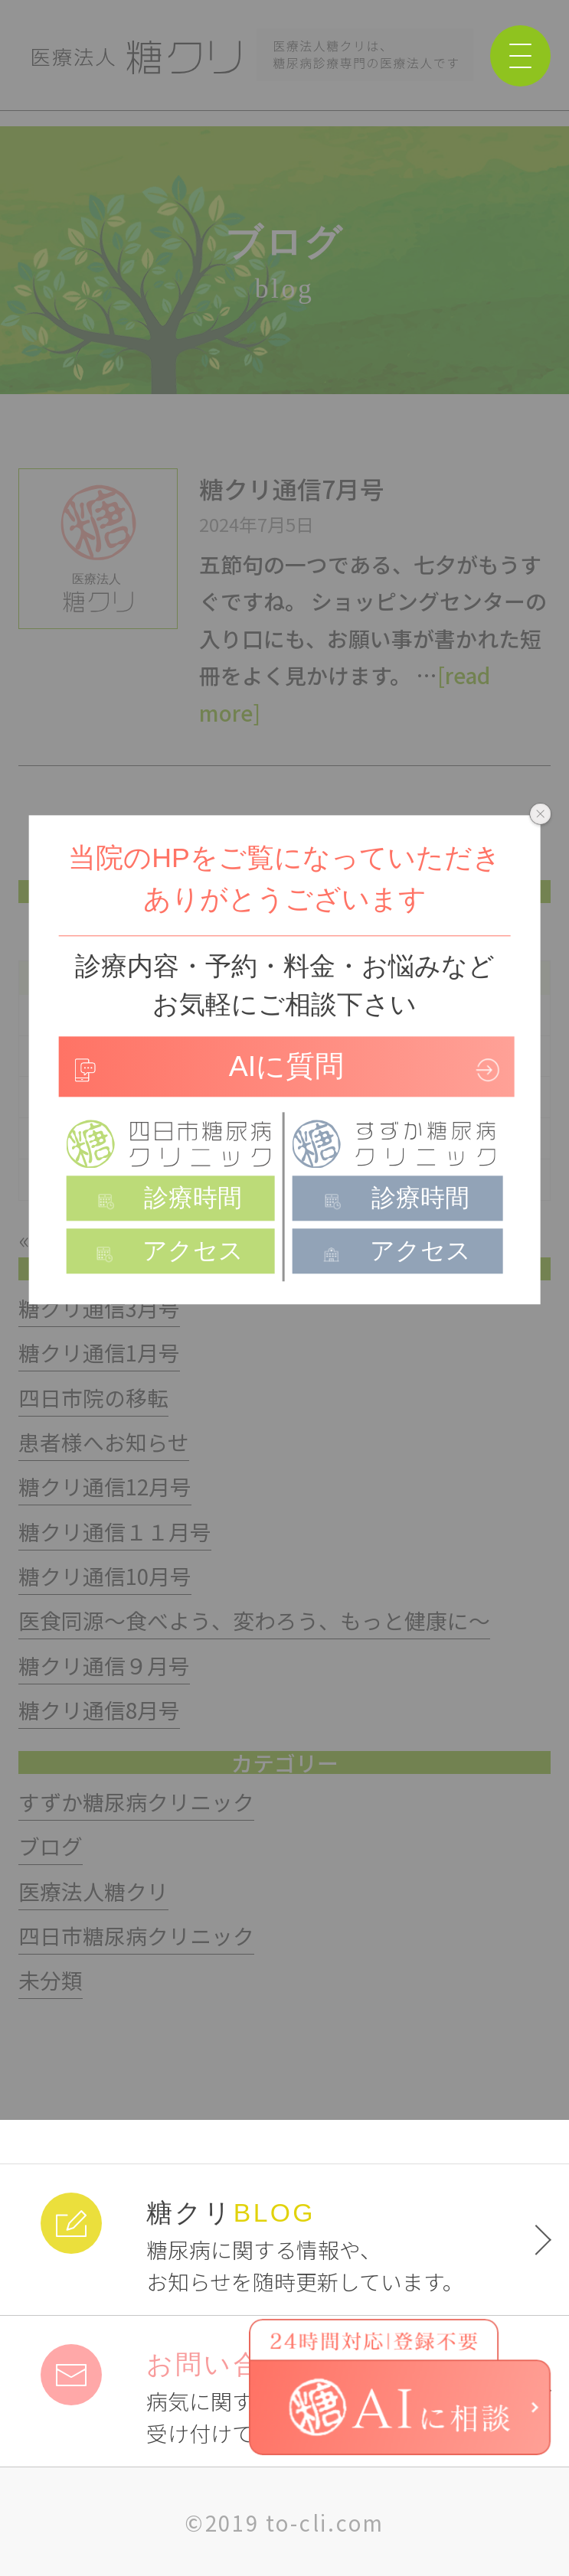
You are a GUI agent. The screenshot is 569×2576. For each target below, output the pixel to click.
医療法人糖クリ (93, 1891)
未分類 (50, 1980)
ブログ (50, 1846)
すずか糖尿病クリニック (136, 1801)
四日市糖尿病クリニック (136, 1935)
